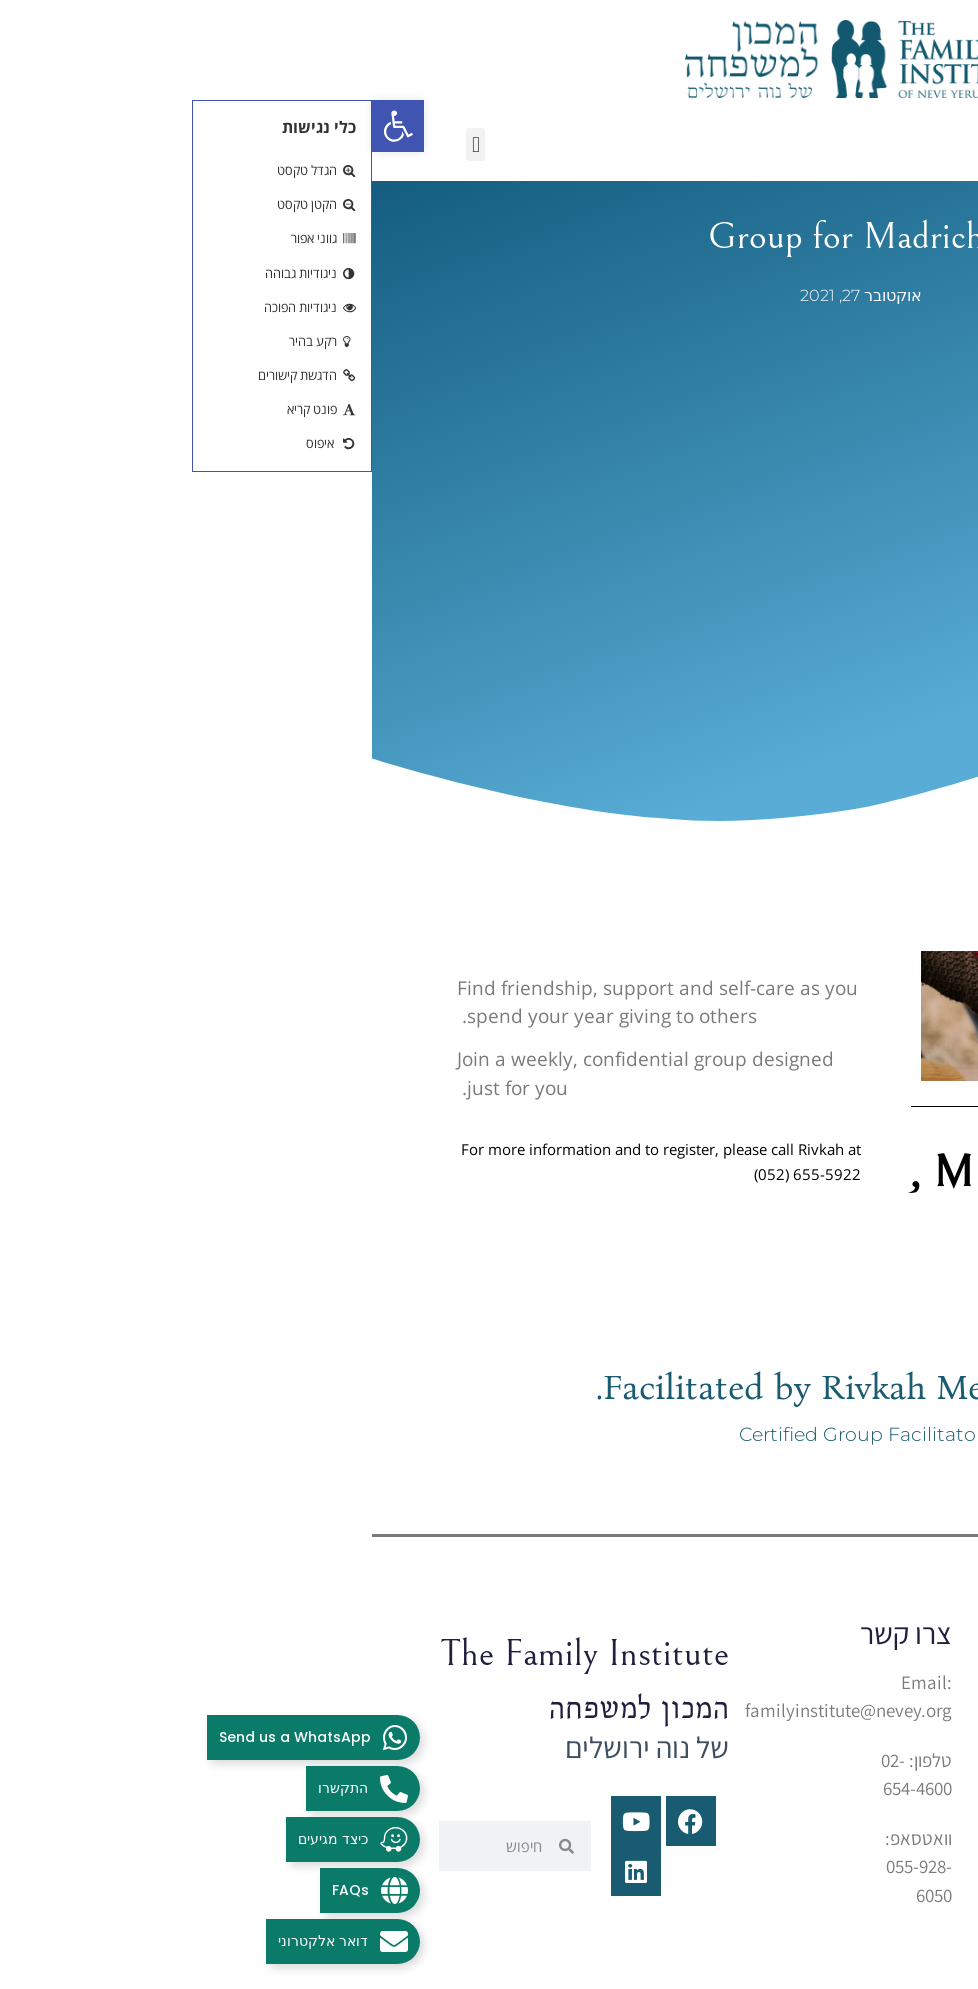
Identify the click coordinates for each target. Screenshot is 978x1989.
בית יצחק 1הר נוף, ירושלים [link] (705, 1740)
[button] (103, 144)
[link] (26, 126)
